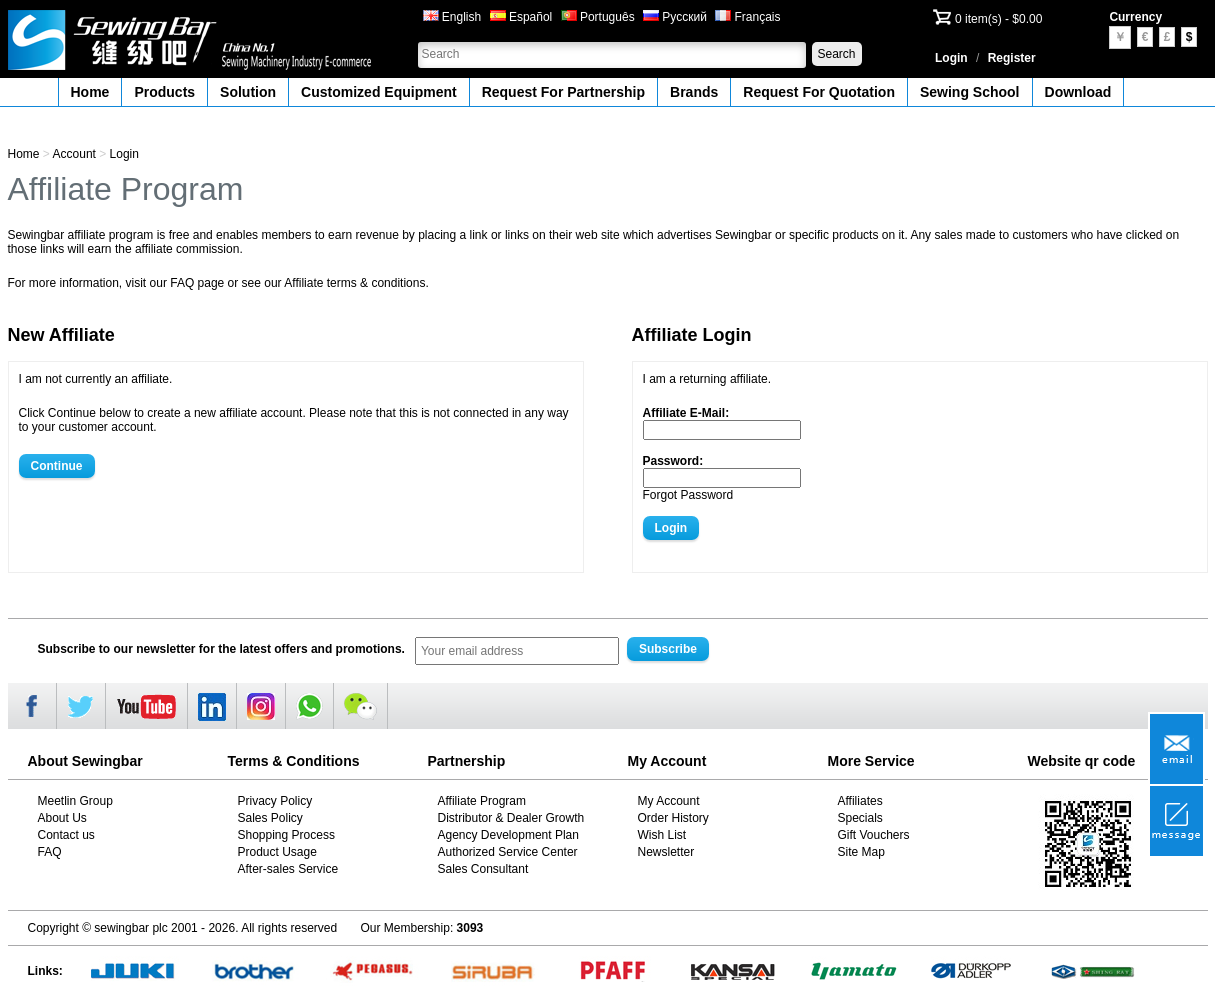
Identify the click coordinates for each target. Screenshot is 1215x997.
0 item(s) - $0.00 (998, 19)
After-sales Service (288, 869)
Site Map (861, 852)
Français (747, 17)
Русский (675, 17)
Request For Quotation (819, 92)
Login (951, 58)
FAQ (50, 852)
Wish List (662, 835)
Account (74, 154)
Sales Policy (270, 818)
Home (90, 92)
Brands (694, 92)
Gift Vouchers (874, 835)
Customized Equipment (379, 92)
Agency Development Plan (508, 835)
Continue (57, 466)
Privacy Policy (275, 801)
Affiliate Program (482, 801)
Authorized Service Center (508, 852)
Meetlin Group (75, 801)
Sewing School (970, 92)
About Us (62, 818)
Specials (860, 818)
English (452, 17)
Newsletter (666, 852)
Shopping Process (286, 835)
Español (521, 17)
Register (1012, 58)
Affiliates (860, 801)
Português (598, 17)
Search (836, 54)
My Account (669, 801)
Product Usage (277, 852)
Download (1078, 92)
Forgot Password (688, 495)
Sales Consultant (483, 869)
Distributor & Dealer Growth (511, 818)
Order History (673, 818)
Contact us (66, 835)
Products (164, 92)
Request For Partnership (563, 92)
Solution (248, 92)
